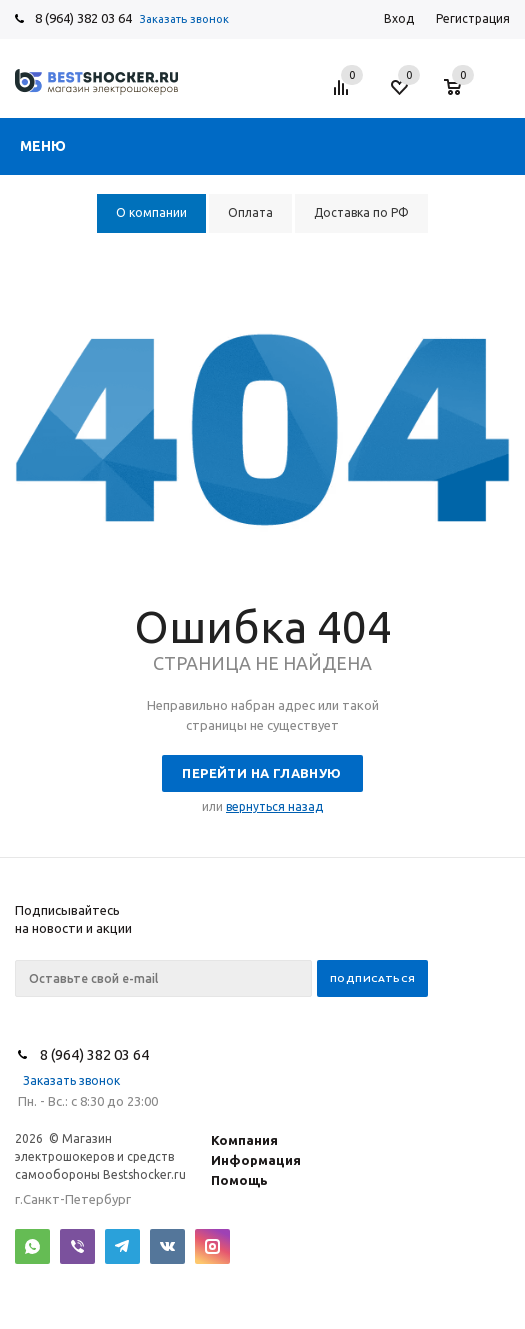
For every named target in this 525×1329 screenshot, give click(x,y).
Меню (43, 146)
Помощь (239, 1180)
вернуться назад (274, 806)
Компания (244, 1140)
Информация (256, 1160)
